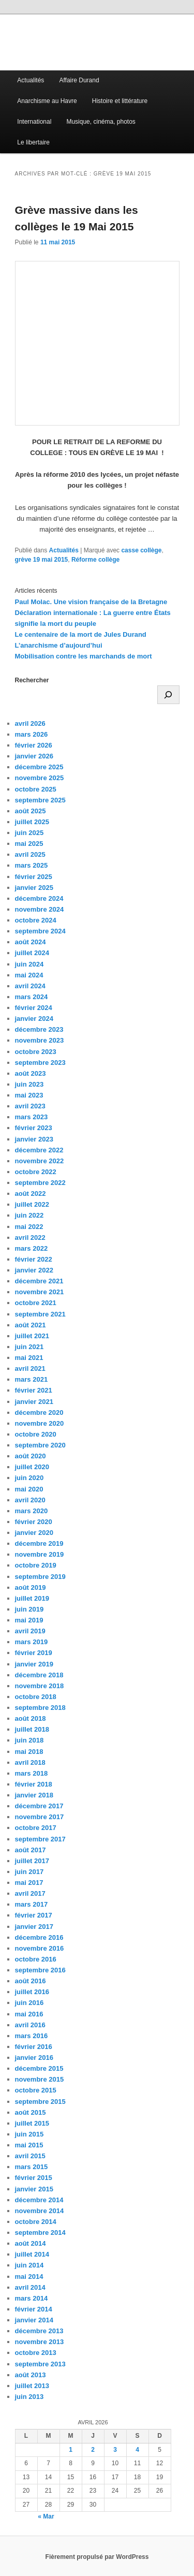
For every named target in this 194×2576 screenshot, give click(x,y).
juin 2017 (29, 1872)
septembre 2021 (40, 1314)
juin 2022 (29, 1215)
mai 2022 (29, 1227)
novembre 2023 (39, 1040)
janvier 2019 (34, 1664)
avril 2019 (30, 1631)
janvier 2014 (34, 2320)
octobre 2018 (35, 1697)
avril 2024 (30, 986)
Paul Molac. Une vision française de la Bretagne (91, 602)
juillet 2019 (32, 1598)
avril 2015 (30, 2156)
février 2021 (33, 1390)
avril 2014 (30, 2287)
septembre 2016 (40, 1970)
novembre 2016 (39, 1948)
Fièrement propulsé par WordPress (97, 2556)
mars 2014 (31, 2298)
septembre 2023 (40, 1062)
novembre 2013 (39, 2342)
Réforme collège (95, 559)
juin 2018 (29, 1740)
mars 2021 (31, 1379)
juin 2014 (29, 2265)
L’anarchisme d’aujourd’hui (58, 645)
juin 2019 (29, 1609)
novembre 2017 (39, 1817)
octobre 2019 (35, 1565)
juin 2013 (29, 2397)
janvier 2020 (34, 1532)
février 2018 (33, 1784)
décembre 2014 (39, 2200)
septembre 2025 (40, 800)
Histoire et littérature (119, 101)
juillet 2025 (32, 822)
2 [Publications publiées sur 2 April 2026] (93, 2449)
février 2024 (33, 1008)
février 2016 (33, 2047)
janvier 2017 (34, 1926)
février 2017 (33, 1915)
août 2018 (30, 1718)
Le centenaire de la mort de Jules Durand (80, 634)
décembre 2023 (39, 1029)
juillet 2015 (32, 2123)
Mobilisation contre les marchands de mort (83, 656)
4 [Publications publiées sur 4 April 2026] (137, 2449)
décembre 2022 (39, 1150)
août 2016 (30, 1981)
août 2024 (30, 942)
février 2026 (33, 745)
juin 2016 (29, 2003)
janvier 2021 (34, 1402)
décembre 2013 (39, 2331)
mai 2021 (29, 1358)
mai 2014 (29, 2276)
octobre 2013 (35, 2353)
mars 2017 (31, 1904)
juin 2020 (29, 1478)
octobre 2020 (35, 1434)
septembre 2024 (40, 931)
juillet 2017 (32, 1861)
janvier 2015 (34, 2189)
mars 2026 (31, 734)
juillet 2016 (32, 1992)
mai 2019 (29, 1620)
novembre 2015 (39, 2079)
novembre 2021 (39, 1292)
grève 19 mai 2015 (41, 559)
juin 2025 (29, 833)
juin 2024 (29, 964)
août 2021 (30, 1325)
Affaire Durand (79, 80)
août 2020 (30, 1456)
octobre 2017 (35, 1828)
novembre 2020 (39, 1423)
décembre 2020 (39, 1412)
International (34, 121)
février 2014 (33, 2309)
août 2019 (30, 1587)
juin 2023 (29, 1084)
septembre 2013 (40, 2364)
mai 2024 (29, 975)
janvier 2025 (34, 887)
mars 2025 (31, 865)
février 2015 (33, 2178)
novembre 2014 (39, 2211)
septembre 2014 (40, 2232)
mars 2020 (31, 1511)
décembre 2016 (39, 1937)
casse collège (141, 550)
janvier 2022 (34, 1270)
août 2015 (30, 2112)
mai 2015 (29, 2145)
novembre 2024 (39, 909)
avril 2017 (30, 1893)
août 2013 (30, 2375)
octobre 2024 (35, 920)
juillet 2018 (32, 1729)
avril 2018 (30, 1762)
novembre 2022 (39, 1161)
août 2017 (30, 1850)
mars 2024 (31, 997)
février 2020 (33, 1522)
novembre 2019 (39, 1554)
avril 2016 (30, 2025)
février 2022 (33, 1259)
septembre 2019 (40, 1576)
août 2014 (30, 2243)
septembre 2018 (40, 1707)
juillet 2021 (32, 1336)
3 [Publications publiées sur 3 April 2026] (115, 2449)
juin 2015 (29, 2134)
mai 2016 (29, 2014)
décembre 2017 (39, 1806)
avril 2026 (30, 723)
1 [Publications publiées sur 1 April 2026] (70, 2449)
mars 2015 (31, 2167)
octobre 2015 (35, 2090)
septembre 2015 (40, 2101)
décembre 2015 (39, 2068)
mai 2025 (29, 843)
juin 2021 (29, 1347)
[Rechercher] (168, 694)
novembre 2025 (39, 778)
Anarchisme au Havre (47, 101)
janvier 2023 (34, 1139)
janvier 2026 (34, 756)
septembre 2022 (40, 1183)
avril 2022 (30, 1237)
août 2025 (30, 811)
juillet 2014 (32, 2254)
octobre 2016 (35, 1959)
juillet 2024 (32, 953)
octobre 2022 (35, 1172)
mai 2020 (29, 1489)
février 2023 (33, 1128)
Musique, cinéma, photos (100, 121)
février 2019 (33, 1653)
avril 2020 (30, 1500)
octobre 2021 (35, 1303)
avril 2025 (30, 854)
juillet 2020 (32, 1467)
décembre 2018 (39, 1675)
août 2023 (30, 1073)
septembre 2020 (40, 1445)
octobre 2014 (35, 2222)
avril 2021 (30, 1368)
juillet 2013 (32, 2386)
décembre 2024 (39, 898)
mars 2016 (31, 2036)
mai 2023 (29, 1095)
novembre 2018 (39, 1686)
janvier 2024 (34, 1018)
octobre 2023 (35, 1052)
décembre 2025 (39, 767)
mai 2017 (29, 1882)
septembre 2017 (40, 1839)
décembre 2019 (39, 1543)
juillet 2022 (32, 1204)
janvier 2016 (34, 2057)
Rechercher (32, 680)
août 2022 (30, 1193)
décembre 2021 (39, 1281)
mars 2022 (31, 1248)
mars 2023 (31, 1117)
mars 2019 (31, 1642)
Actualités (30, 80)
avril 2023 (30, 1106)
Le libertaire (33, 142)
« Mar (46, 2516)
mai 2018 (29, 1751)
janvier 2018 (34, 1795)
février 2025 (33, 877)
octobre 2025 (35, 789)
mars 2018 (31, 1773)
